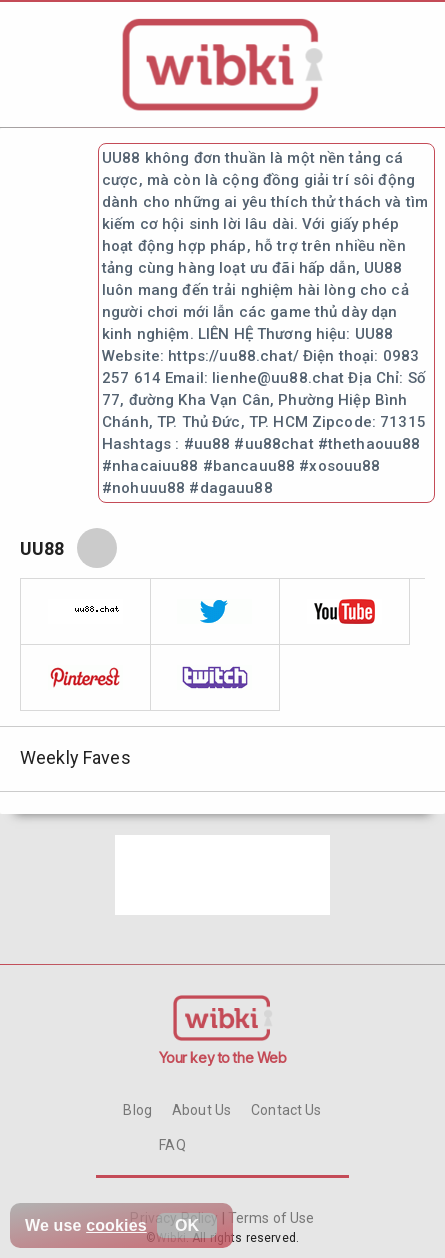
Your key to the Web (223, 1057)
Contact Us (286, 1110)
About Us (201, 1110)
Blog (137, 1110)
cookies (116, 1225)
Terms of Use (270, 1218)
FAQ (172, 1145)
